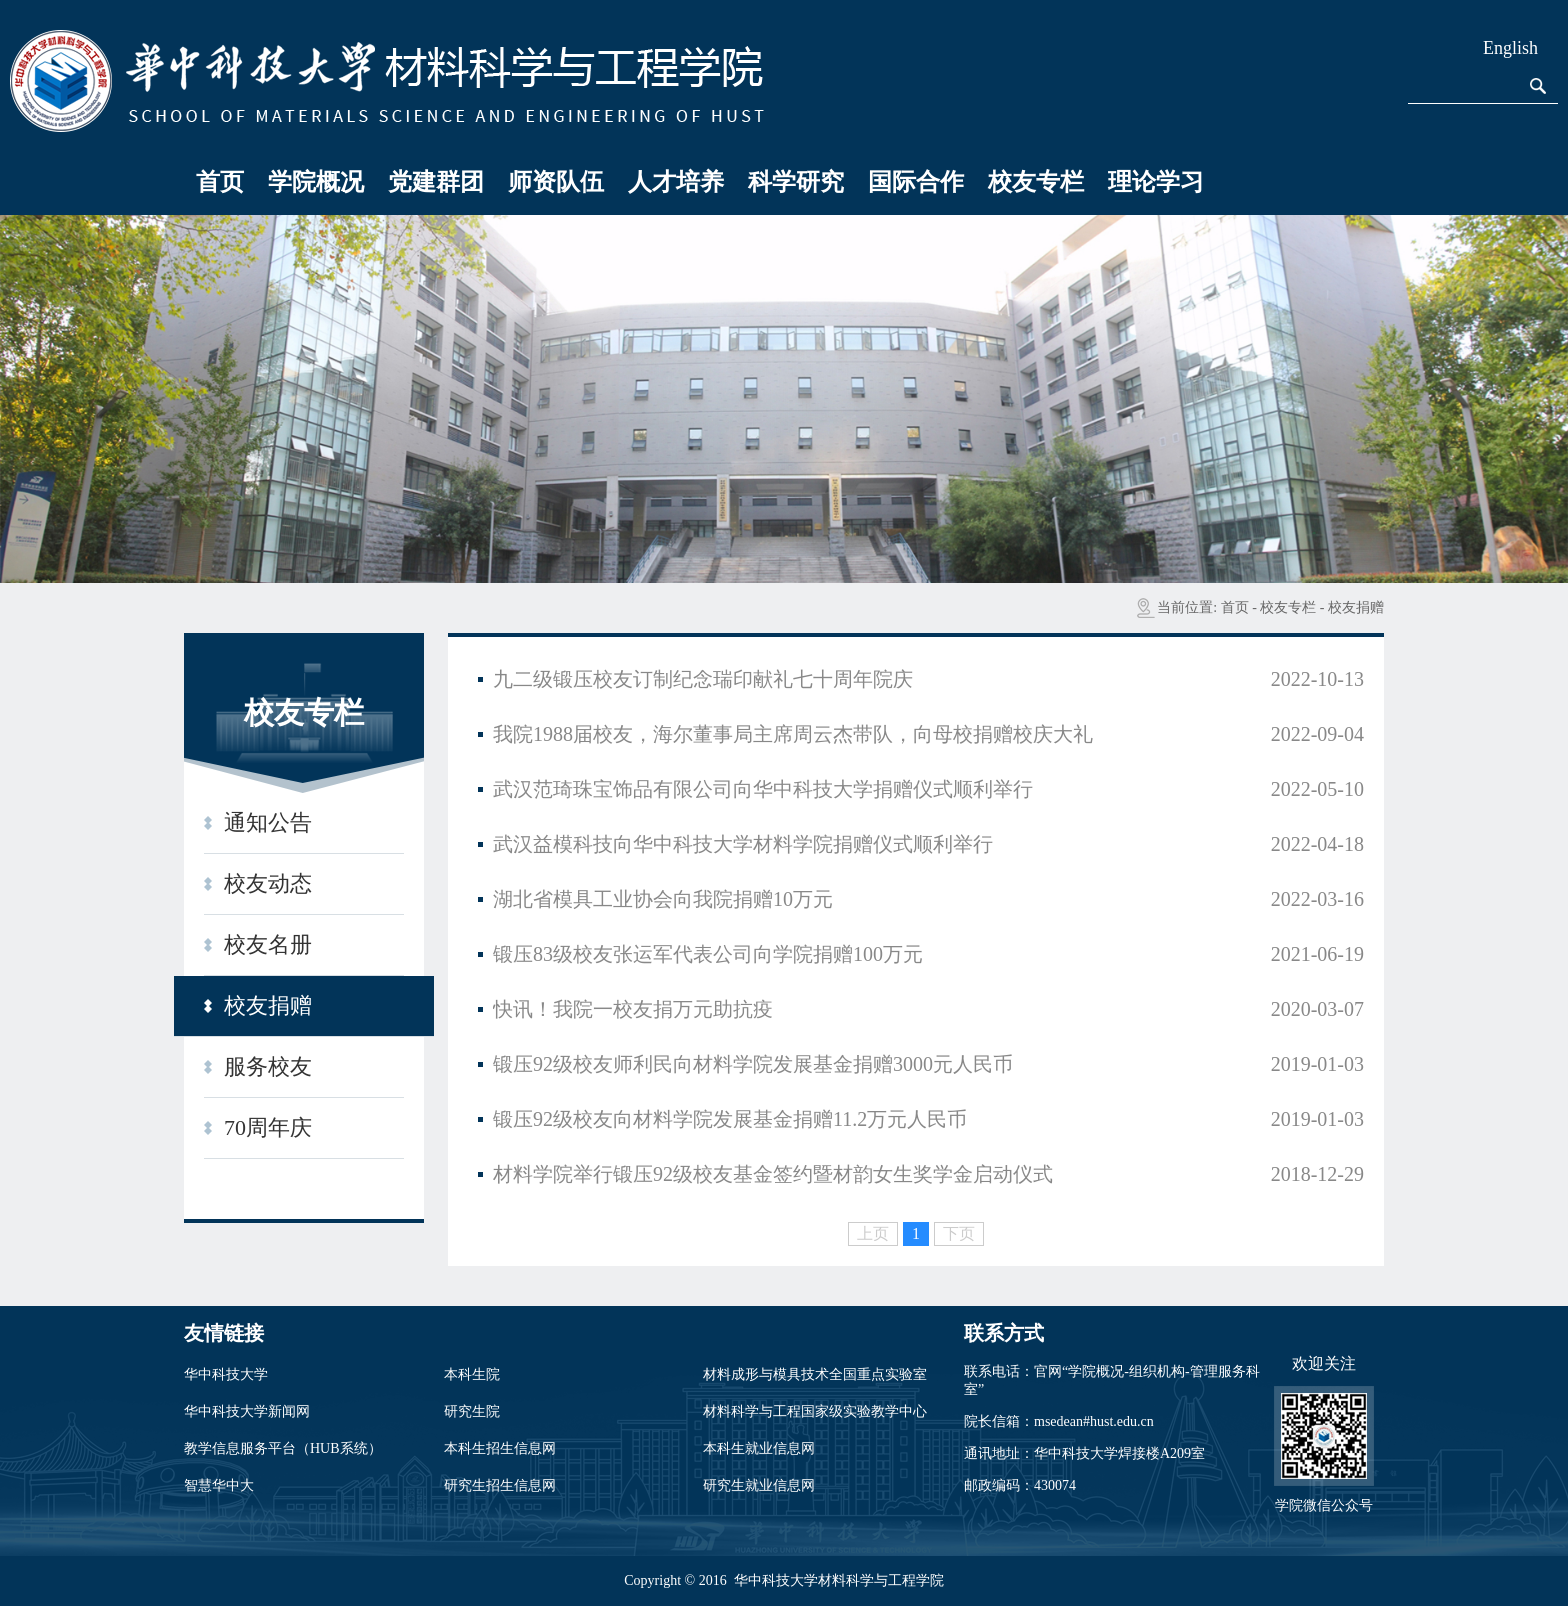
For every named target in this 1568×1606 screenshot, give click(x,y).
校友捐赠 (1356, 607)
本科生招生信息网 (500, 1448)
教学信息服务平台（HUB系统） (283, 1448)
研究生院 (472, 1411)
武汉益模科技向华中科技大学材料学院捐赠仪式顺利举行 (743, 844)
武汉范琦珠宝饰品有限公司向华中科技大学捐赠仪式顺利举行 (763, 789)
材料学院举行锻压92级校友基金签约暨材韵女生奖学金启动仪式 (773, 1174)
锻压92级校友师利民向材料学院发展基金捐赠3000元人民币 (753, 1064)
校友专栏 (1036, 182)
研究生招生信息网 (500, 1485)
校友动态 (268, 883)
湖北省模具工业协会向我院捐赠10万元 (663, 899)
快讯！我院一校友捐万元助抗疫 (633, 1009)
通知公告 (268, 822)
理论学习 (1156, 182)
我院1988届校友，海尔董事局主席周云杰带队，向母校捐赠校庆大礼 (793, 734)
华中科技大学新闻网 (247, 1411)
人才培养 (676, 182)
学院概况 (316, 182)
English (1510, 48)
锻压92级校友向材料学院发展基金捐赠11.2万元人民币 (730, 1119)
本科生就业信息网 (759, 1448)
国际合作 (916, 182)
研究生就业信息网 (759, 1485)
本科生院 (472, 1374)
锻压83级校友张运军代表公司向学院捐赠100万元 (708, 954)
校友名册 (268, 944)
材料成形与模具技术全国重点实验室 (815, 1374)
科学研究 (796, 182)
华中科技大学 (226, 1374)
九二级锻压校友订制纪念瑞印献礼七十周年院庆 (703, 679)
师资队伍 (556, 182)
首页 (220, 182)
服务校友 (268, 1066)
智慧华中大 (219, 1485)
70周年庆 (268, 1127)
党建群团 (436, 182)
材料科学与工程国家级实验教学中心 (815, 1411)
